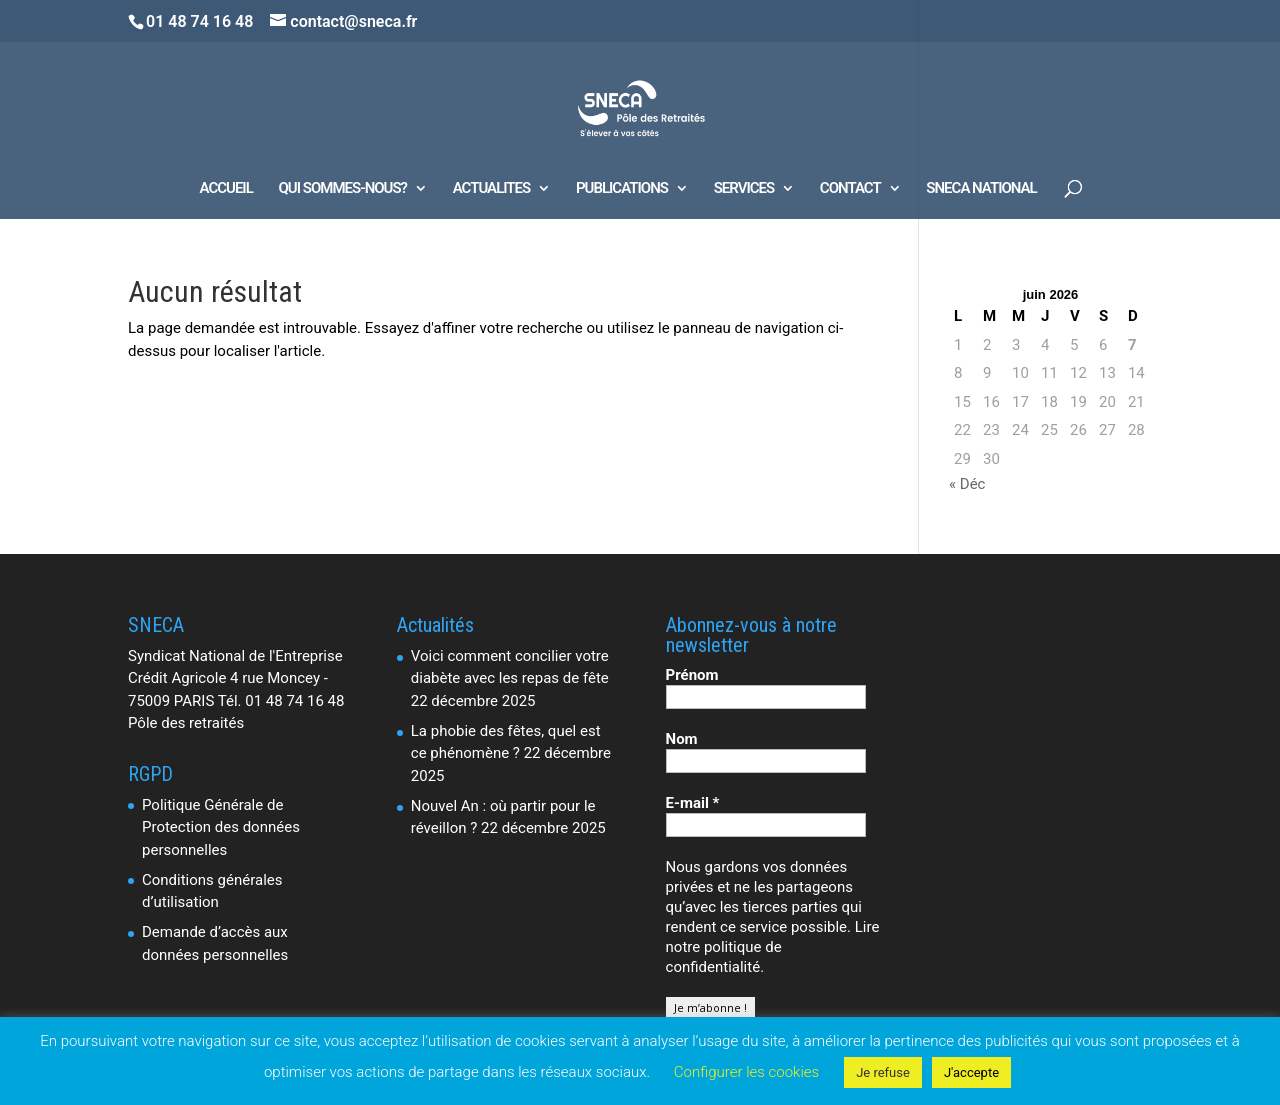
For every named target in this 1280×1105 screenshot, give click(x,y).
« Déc (967, 484)
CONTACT (850, 189)
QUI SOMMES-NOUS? (343, 189)
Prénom (692, 675)
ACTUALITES (491, 189)
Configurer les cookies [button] (746, 1072)
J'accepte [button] (971, 1072)
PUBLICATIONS (622, 189)
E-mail (693, 803)
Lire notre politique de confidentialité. (773, 947)
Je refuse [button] (883, 1072)
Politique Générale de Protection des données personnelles (221, 827)
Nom (682, 739)
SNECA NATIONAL (981, 189)
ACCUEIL (226, 189)
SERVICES (744, 189)
